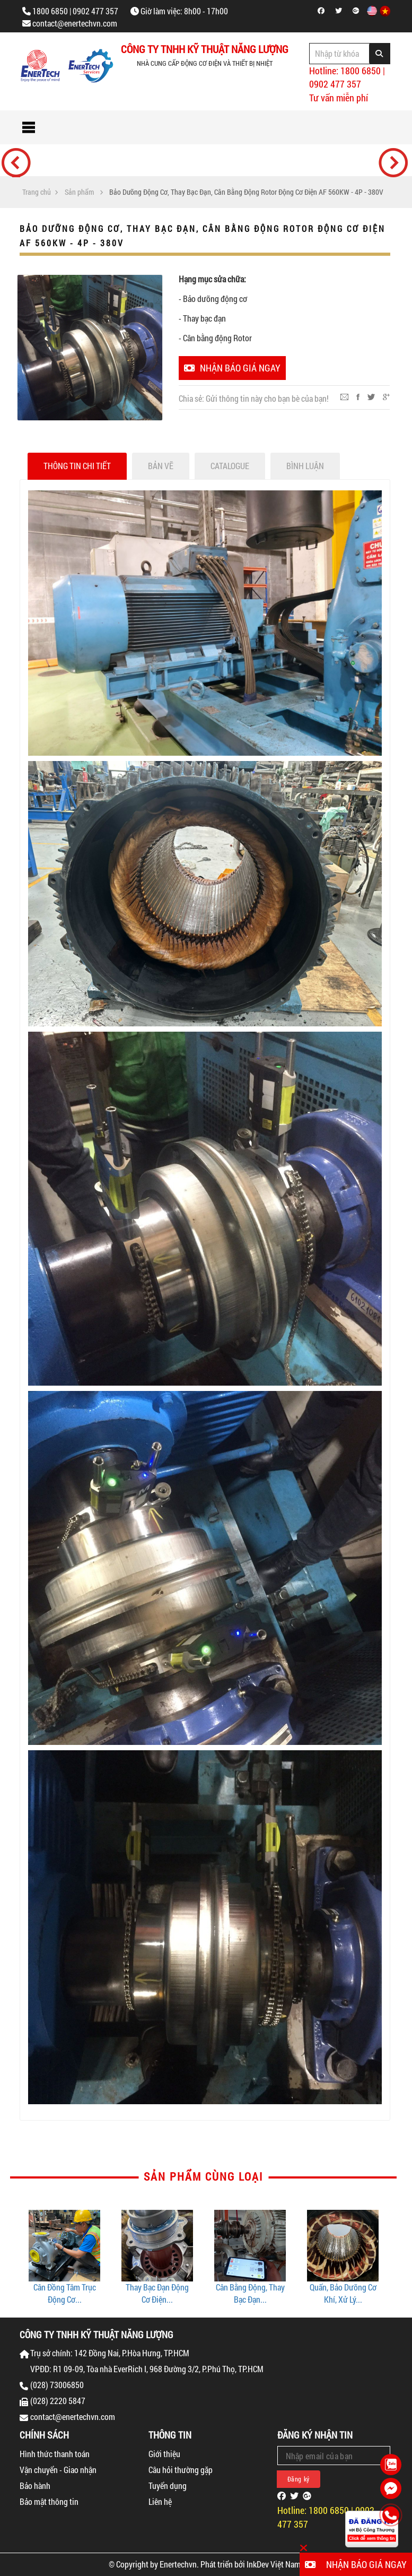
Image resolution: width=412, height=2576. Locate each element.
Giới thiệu (164, 2453)
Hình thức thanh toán (55, 2453)
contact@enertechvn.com (74, 23)
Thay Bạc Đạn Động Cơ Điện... (157, 2293)
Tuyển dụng (167, 2485)
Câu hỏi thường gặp (180, 2469)
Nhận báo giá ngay (232, 367)
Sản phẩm (79, 192)
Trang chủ (36, 192)
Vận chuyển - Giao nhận (58, 2469)
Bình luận (305, 465)
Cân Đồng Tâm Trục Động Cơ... (64, 2293)
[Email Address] (333, 2455)
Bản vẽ (160, 465)
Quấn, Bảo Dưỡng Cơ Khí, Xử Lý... (343, 2293)
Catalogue (230, 465)
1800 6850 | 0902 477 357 (75, 10)
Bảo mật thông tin (49, 2501)
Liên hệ (160, 2501)
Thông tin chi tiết (77, 465)
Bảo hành (35, 2485)
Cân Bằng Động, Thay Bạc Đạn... (250, 2293)
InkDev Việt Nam (274, 2564)
